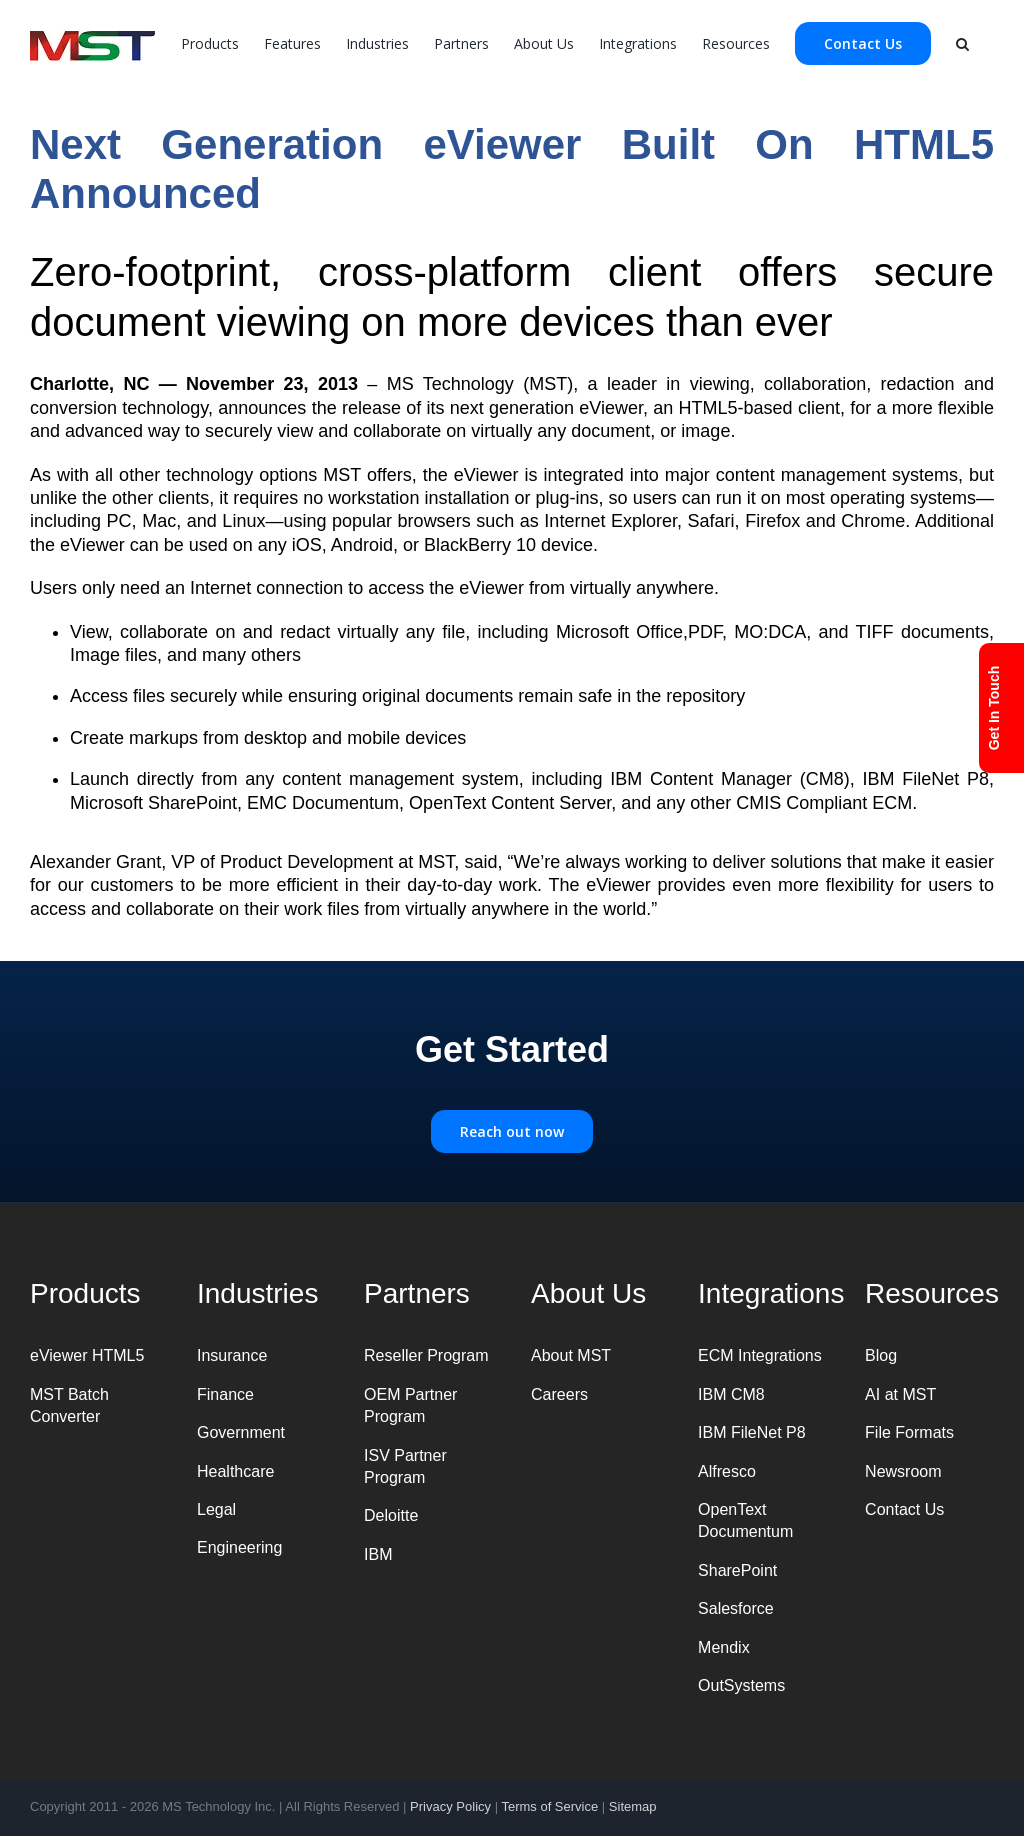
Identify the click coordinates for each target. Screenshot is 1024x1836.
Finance (225, 1394)
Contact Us (904, 1509)
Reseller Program (426, 1355)
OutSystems (741, 1685)
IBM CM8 (731, 1394)
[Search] (962, 42)
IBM (378, 1554)
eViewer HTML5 (87, 1355)
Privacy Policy (450, 1806)
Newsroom (903, 1471)
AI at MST (900, 1394)
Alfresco (727, 1471)
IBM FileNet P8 (752, 1432)
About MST (571, 1355)
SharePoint (737, 1570)
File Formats (909, 1432)
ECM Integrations (760, 1355)
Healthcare (235, 1471)
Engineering (239, 1547)
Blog (881, 1355)
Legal (216, 1509)
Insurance (232, 1355)
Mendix (724, 1647)
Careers (559, 1394)
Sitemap (633, 1806)
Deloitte (391, 1515)
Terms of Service (549, 1806)
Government (241, 1432)
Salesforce (736, 1608)
